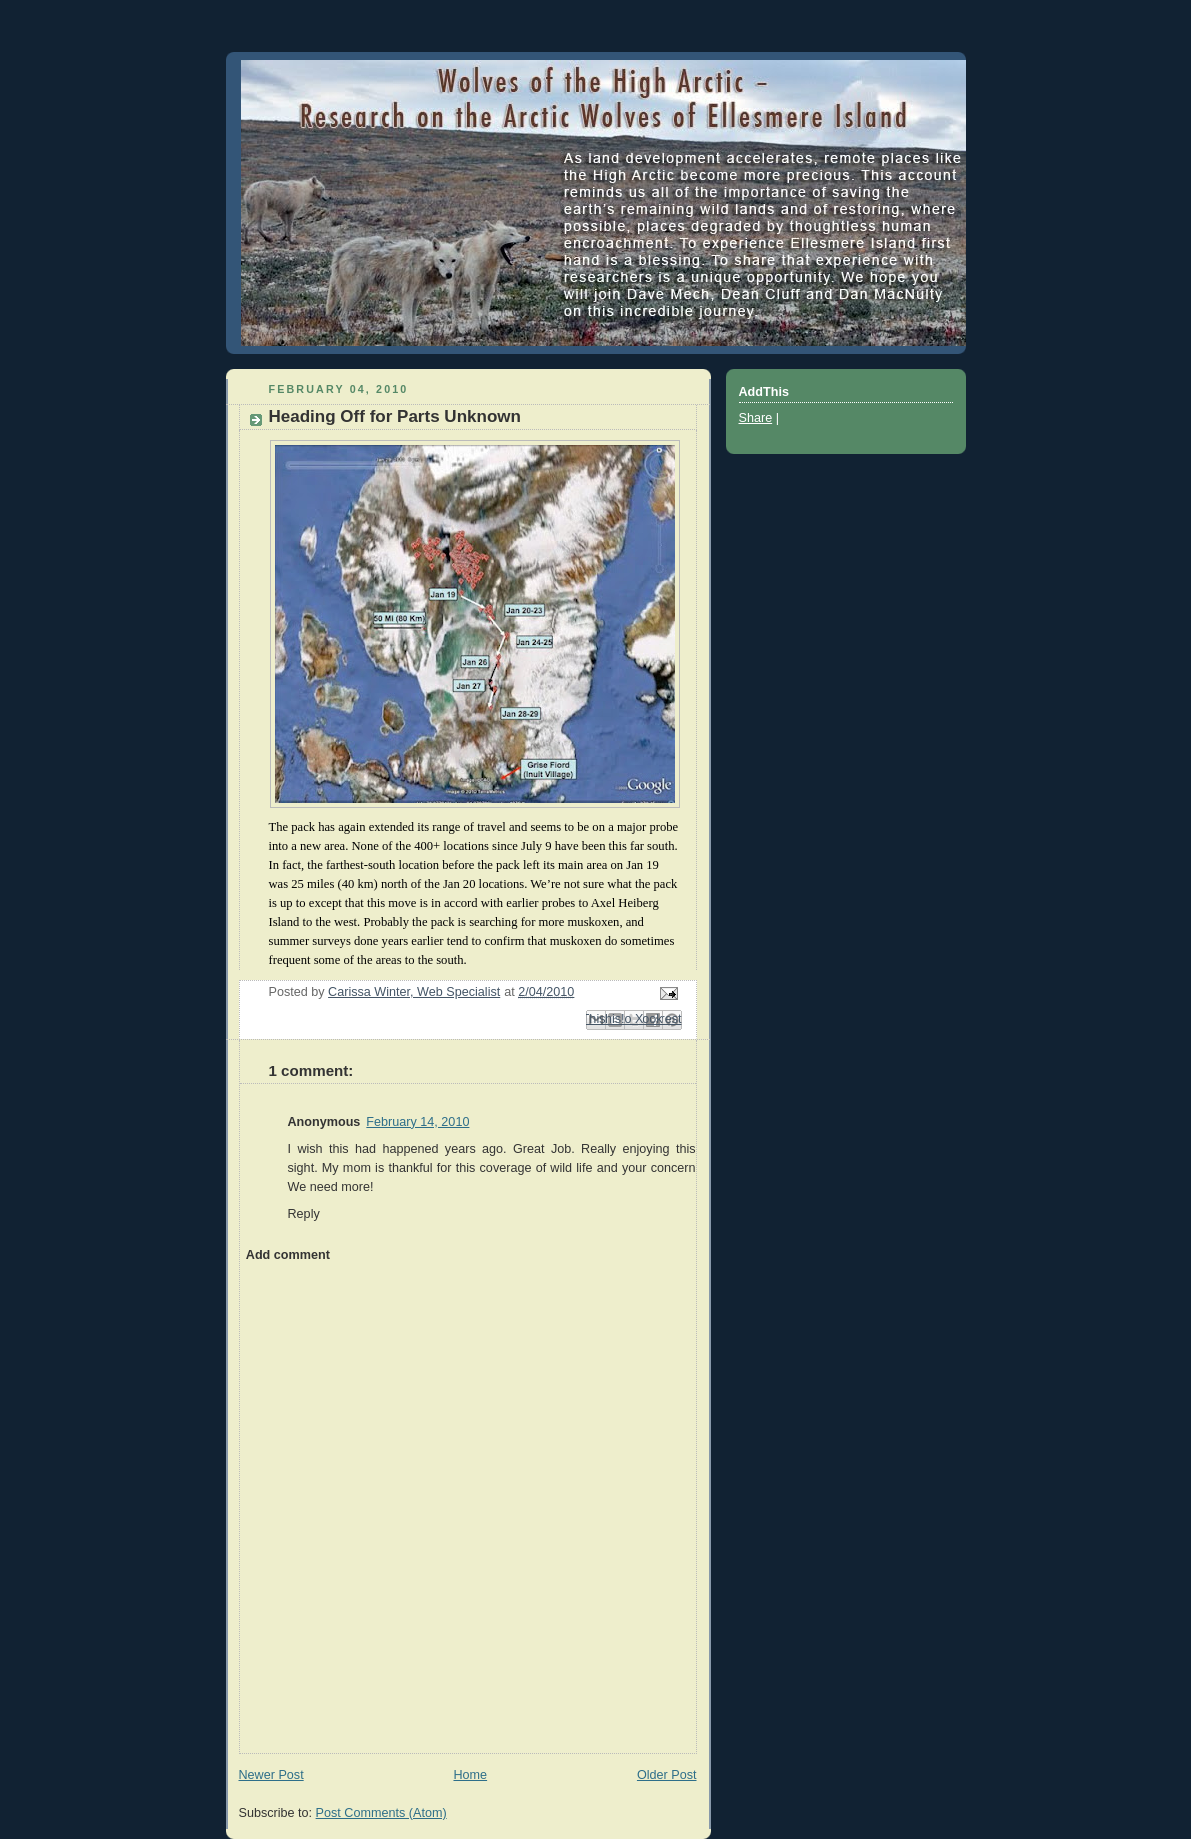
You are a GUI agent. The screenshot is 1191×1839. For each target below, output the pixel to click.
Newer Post (271, 1775)
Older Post (667, 1775)
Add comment (288, 1255)
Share (756, 418)
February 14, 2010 (417, 1122)
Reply (304, 1214)
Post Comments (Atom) (381, 1813)
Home (470, 1775)
